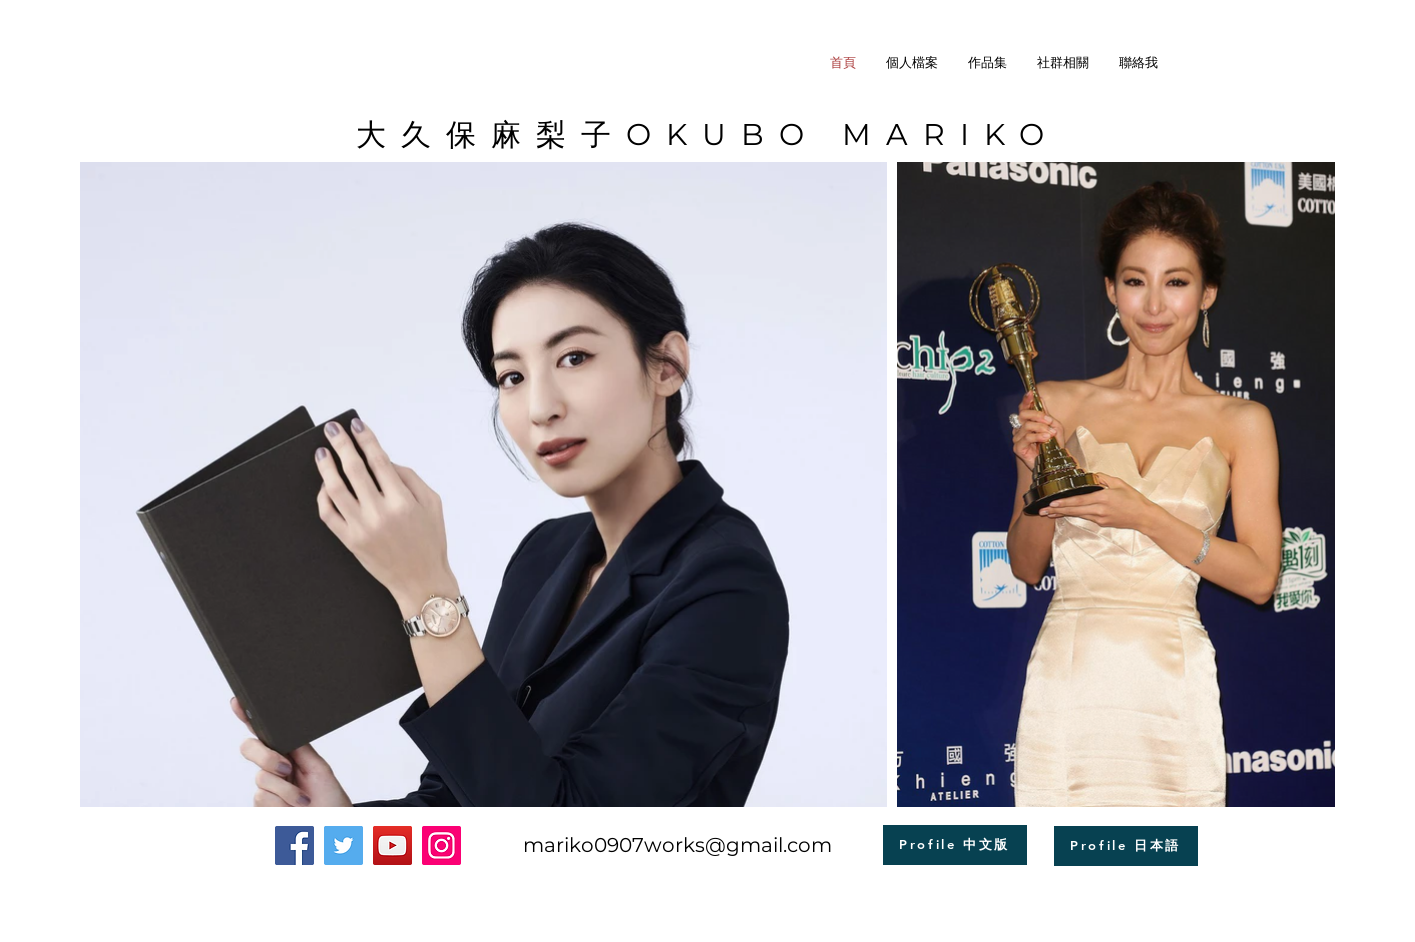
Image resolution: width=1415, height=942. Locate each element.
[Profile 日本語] (1126, 846)
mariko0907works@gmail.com (677, 845)
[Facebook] (294, 845)
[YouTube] (392, 845)
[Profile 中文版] (955, 845)
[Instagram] (441, 845)
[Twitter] (343, 845)
